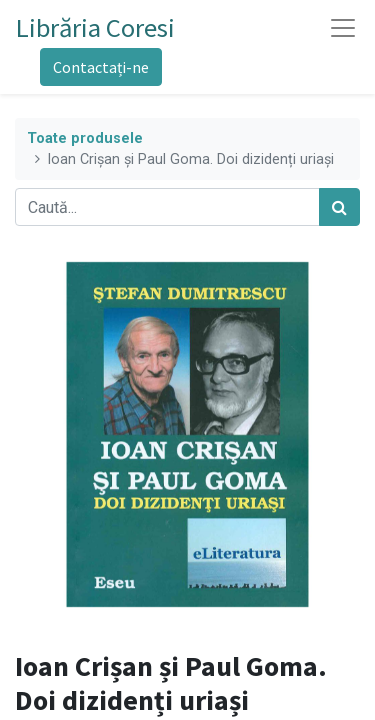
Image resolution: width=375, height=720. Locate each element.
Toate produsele (85, 138)
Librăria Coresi (95, 27)
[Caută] (339, 207)
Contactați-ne (101, 67)
